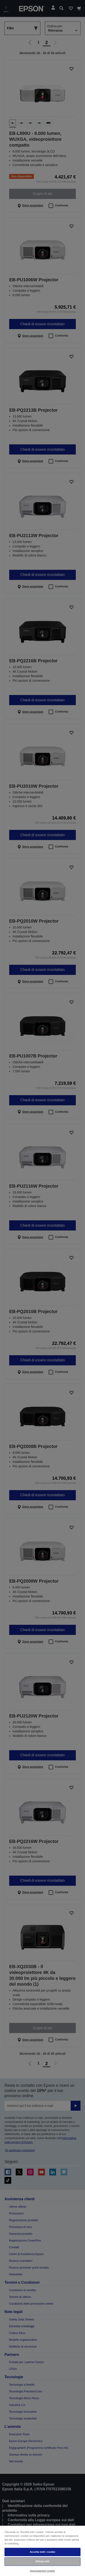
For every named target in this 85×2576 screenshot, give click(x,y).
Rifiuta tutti (43, 2561)
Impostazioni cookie (42, 2570)
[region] (42, 2550)
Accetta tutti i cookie (42, 2552)
